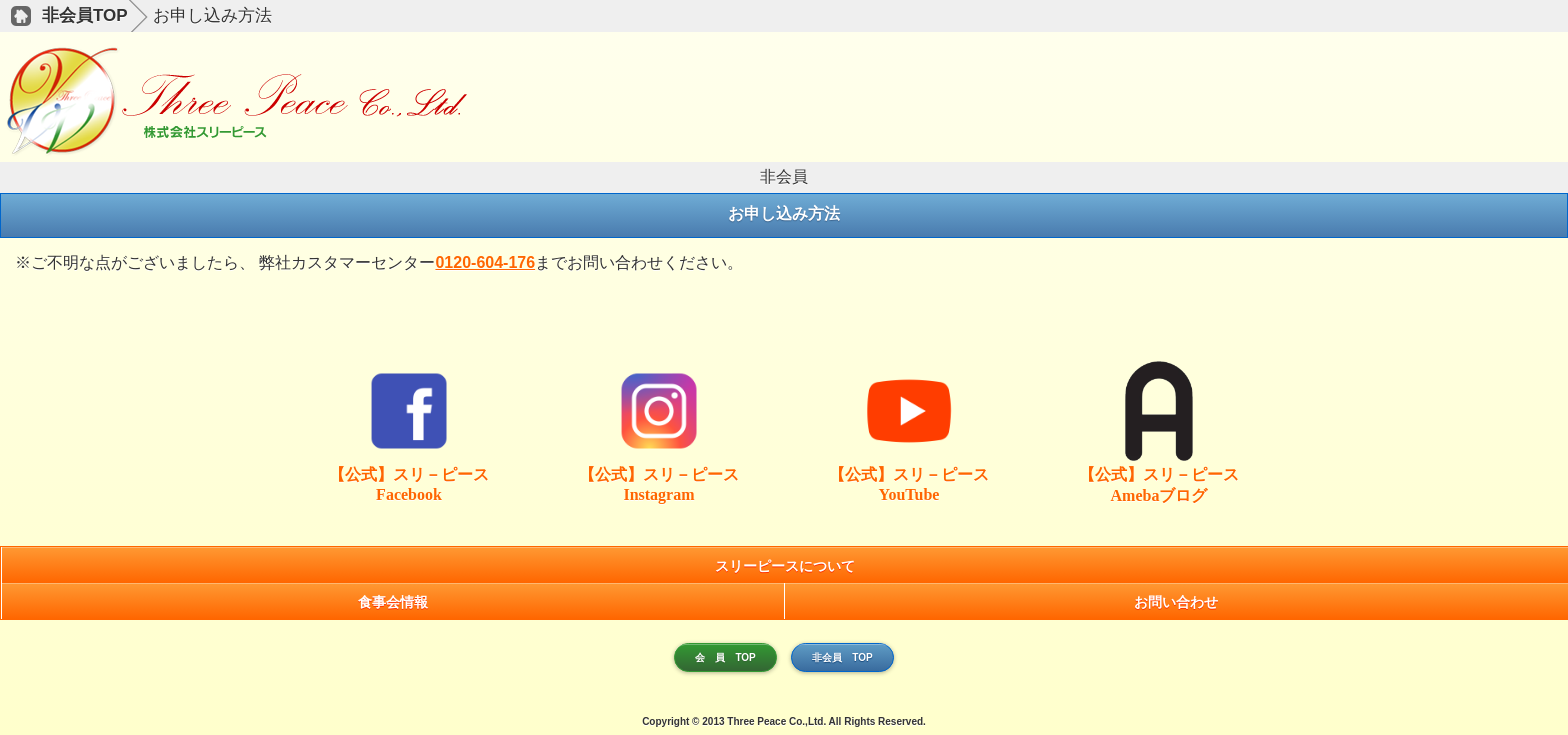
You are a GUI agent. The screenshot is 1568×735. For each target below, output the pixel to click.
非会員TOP (85, 15)
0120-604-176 (485, 262)
